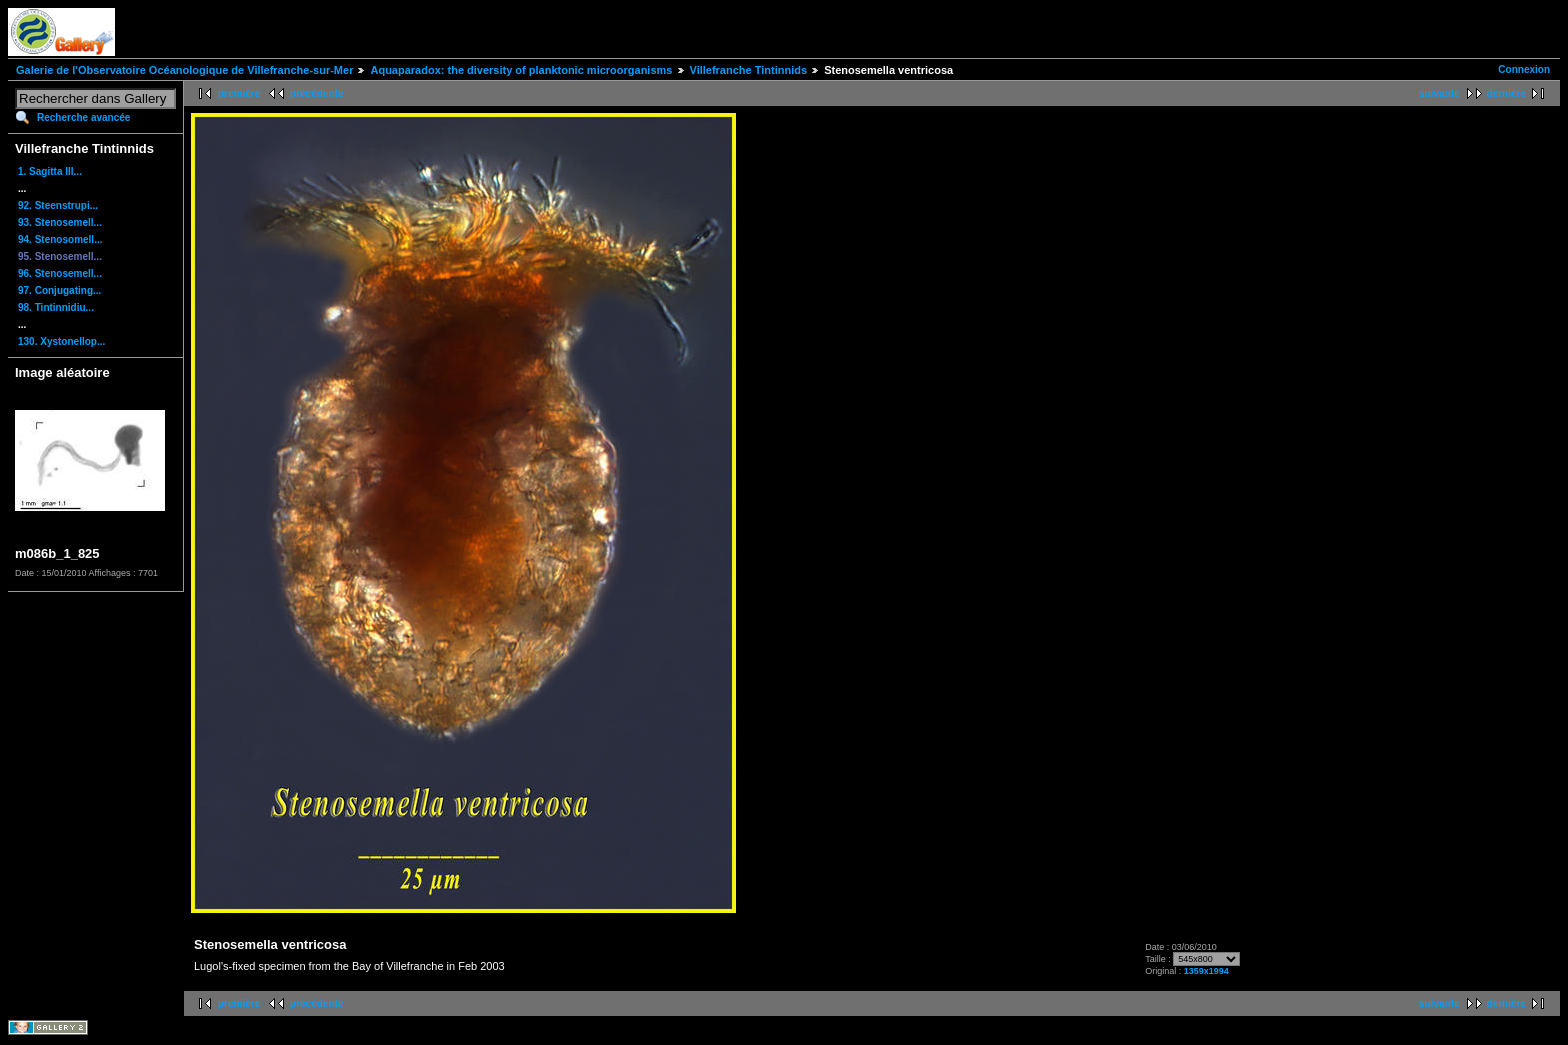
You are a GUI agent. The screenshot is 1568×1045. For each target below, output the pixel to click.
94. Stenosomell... (60, 239)
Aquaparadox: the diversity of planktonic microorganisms (521, 70)
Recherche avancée (83, 117)
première (239, 93)
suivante (1439, 93)
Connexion (1524, 69)
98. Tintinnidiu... (56, 307)
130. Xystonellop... (61, 341)
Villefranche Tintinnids (749, 70)
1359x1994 (1206, 971)
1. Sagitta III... (50, 171)
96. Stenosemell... (60, 273)
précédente (316, 93)
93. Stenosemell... (60, 222)
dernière (1506, 93)
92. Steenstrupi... (58, 205)
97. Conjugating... (59, 290)
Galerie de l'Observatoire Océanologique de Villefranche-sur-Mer (184, 70)
